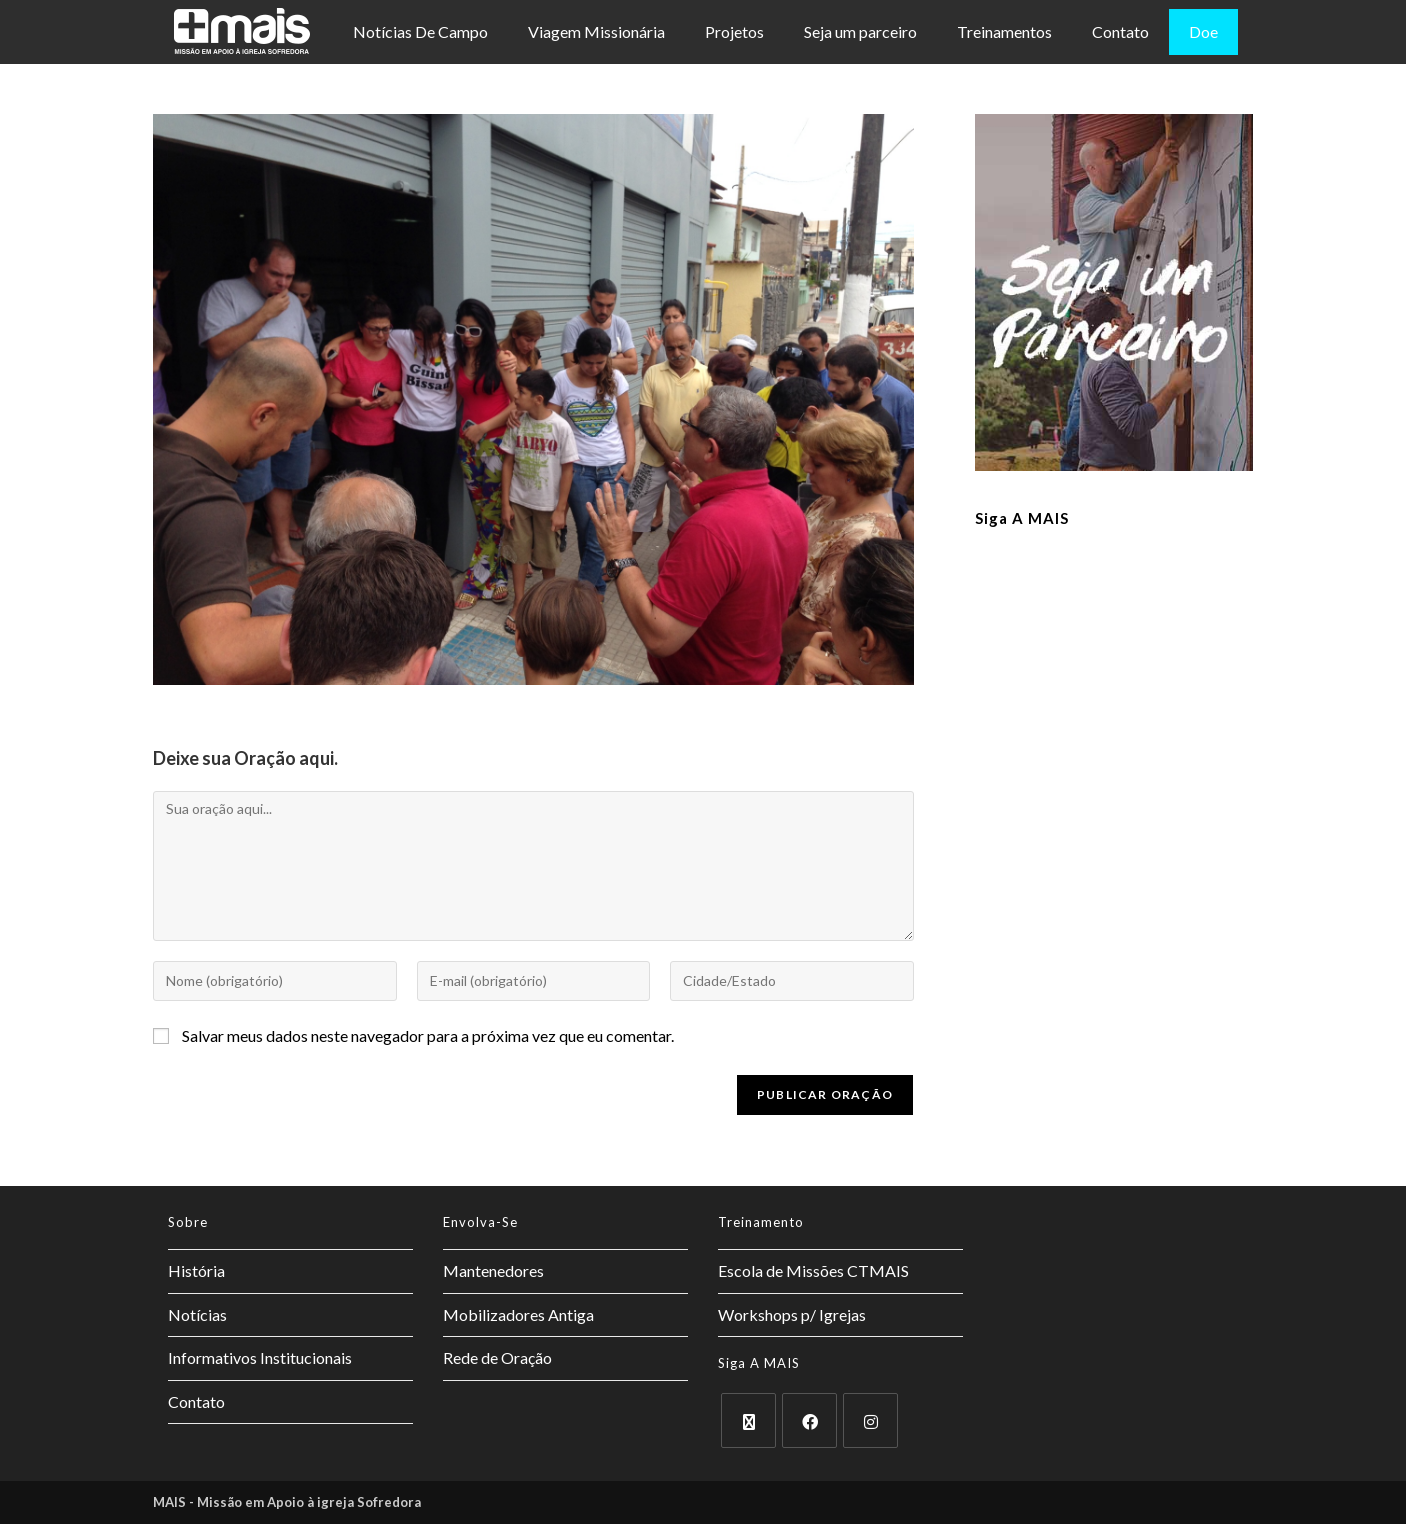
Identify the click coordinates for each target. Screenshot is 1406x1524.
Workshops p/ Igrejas (792, 1314)
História (196, 1270)
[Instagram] (870, 1420)
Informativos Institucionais (260, 1357)
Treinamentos (1004, 31)
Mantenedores (493, 1270)
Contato (1120, 31)
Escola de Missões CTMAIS (813, 1270)
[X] (748, 1420)
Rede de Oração (497, 1357)
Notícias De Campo (420, 31)
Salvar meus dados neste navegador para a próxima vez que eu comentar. (428, 1035)
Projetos (734, 31)
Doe (1203, 31)
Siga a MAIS (1022, 518)
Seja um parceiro (860, 31)
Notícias (197, 1314)
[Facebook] (809, 1420)
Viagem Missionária (596, 31)
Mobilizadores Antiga (518, 1314)
